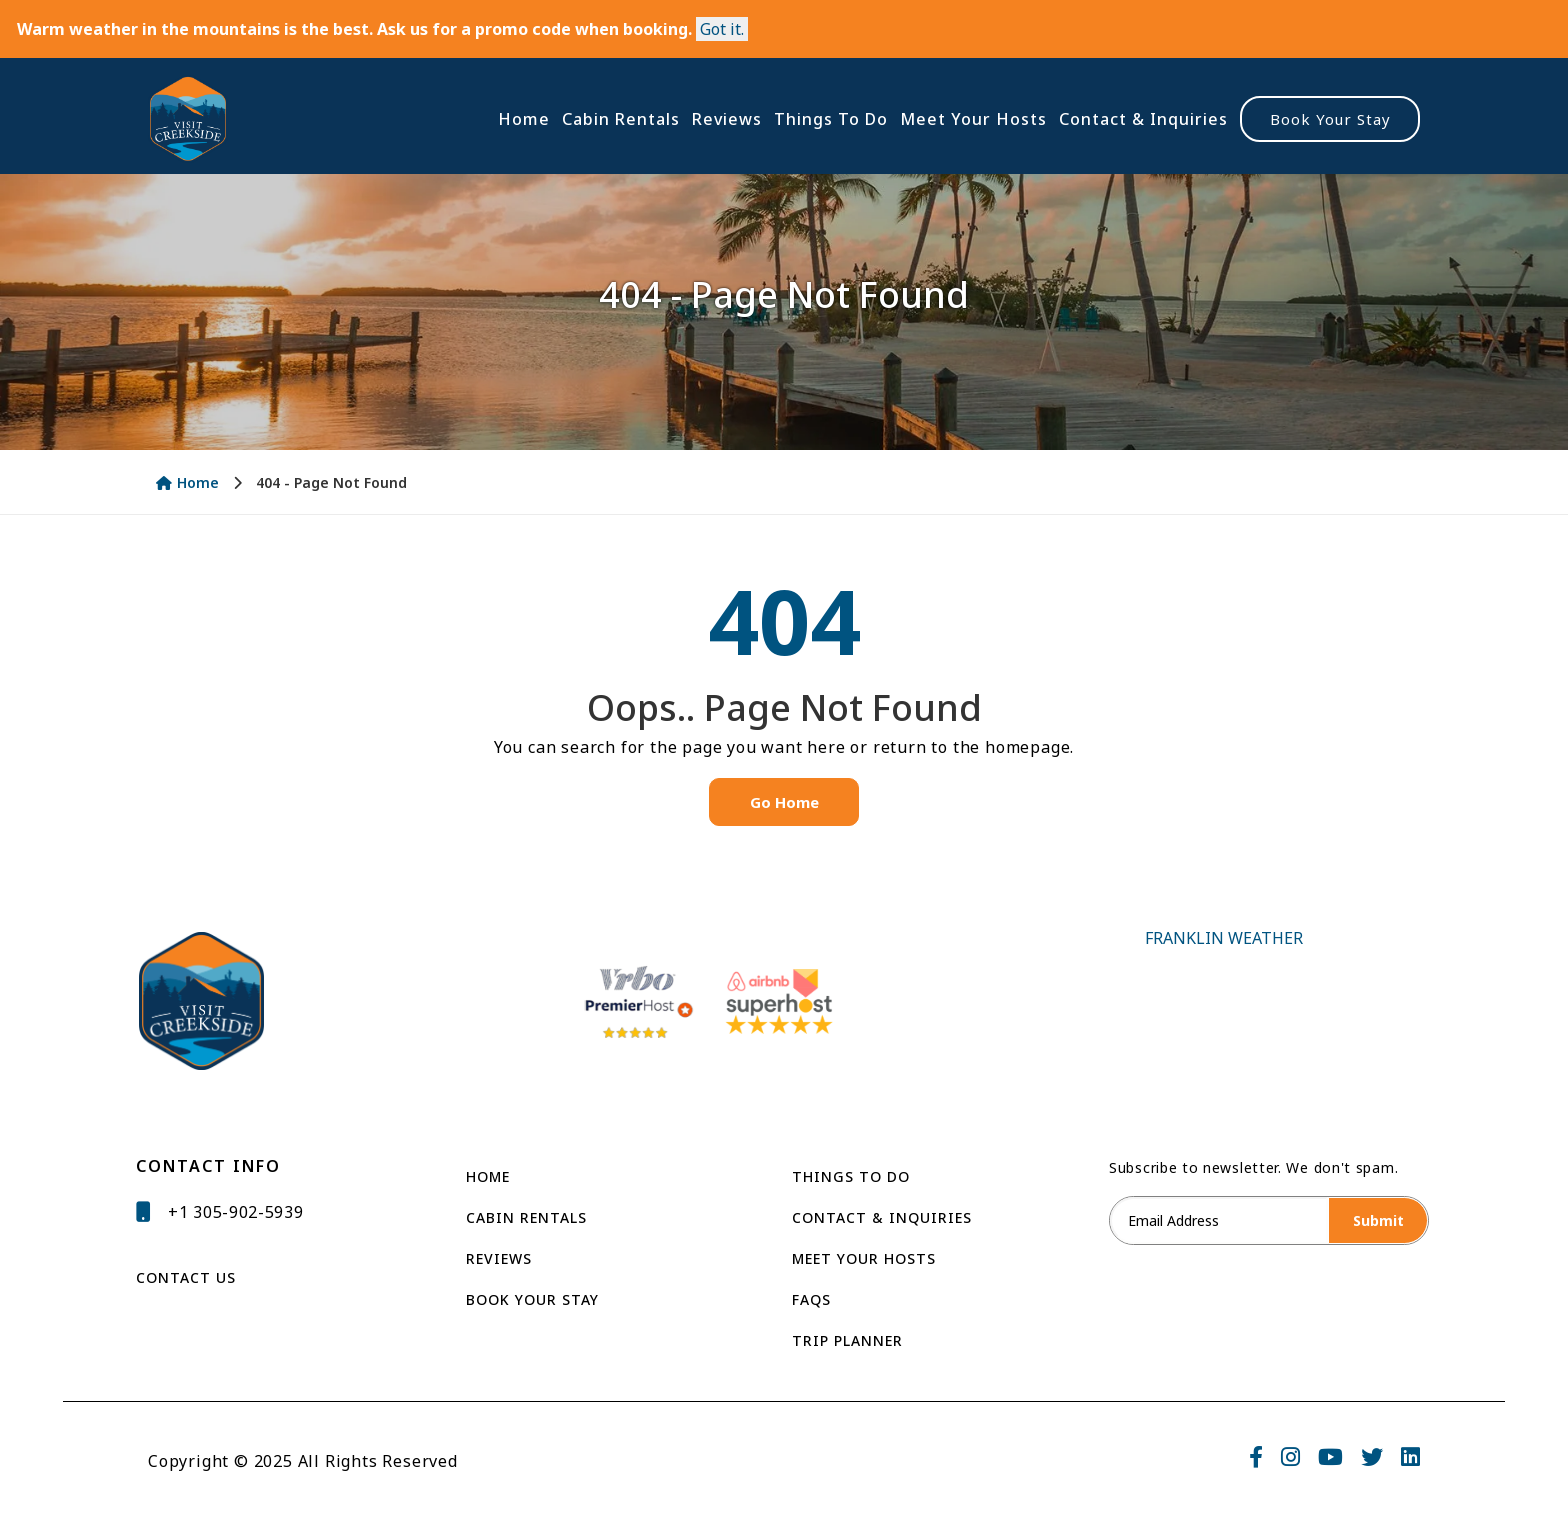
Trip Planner (847, 1340)
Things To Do (831, 119)
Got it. (722, 29)
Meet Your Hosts (973, 119)
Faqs (811, 1299)
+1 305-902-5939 (236, 1212)
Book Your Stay (1330, 119)
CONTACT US (186, 1277)
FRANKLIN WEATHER (1224, 1001)
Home (524, 119)
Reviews (727, 119)
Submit (1378, 1220)
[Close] (722, 29)
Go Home (784, 802)
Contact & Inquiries (1143, 119)
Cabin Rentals (621, 119)
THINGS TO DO (851, 1176)
